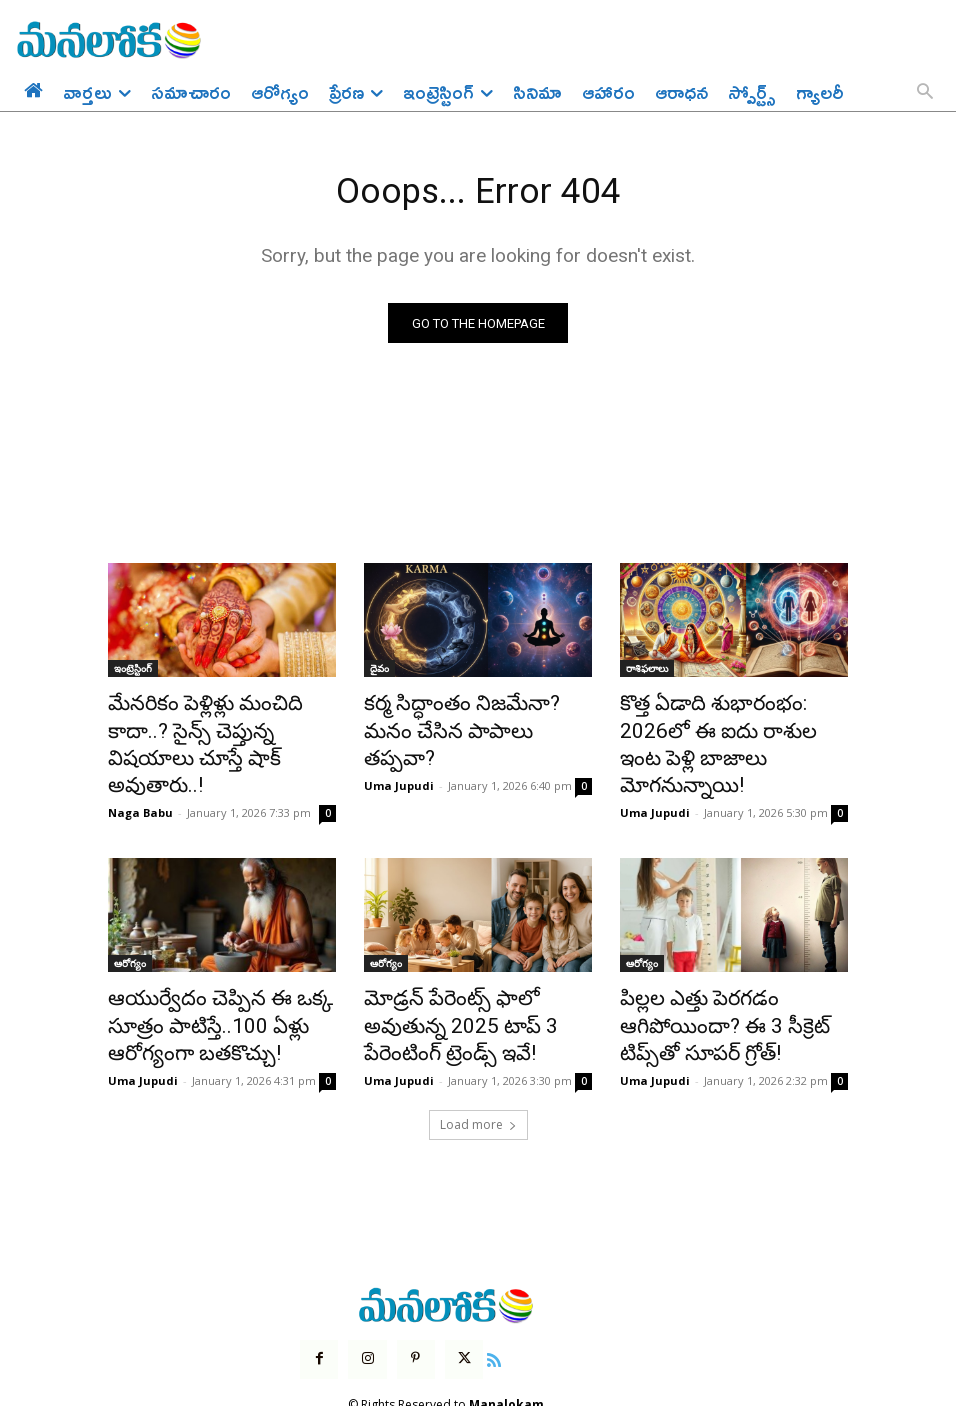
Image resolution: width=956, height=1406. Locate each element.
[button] (925, 93)
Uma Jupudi (399, 752)
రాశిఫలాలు (647, 673)
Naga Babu (140, 774)
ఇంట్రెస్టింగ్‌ (133, 673)
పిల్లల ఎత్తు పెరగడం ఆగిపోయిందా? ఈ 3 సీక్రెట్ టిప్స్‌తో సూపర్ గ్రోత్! (731, 980)
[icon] (481, 1303)
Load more (478, 1070)
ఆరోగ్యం (130, 925)
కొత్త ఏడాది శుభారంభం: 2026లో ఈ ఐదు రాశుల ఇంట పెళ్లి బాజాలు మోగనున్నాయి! (730, 728)
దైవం (379, 673)
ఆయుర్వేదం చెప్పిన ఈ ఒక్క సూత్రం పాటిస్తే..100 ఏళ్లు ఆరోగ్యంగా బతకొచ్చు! (199, 980)
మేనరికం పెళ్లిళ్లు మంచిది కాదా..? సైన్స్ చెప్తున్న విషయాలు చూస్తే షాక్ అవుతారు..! (220, 728)
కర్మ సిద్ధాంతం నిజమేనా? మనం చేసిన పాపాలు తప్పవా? (465, 717)
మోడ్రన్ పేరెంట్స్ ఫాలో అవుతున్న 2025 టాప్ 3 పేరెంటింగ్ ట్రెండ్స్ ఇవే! (470, 980)
